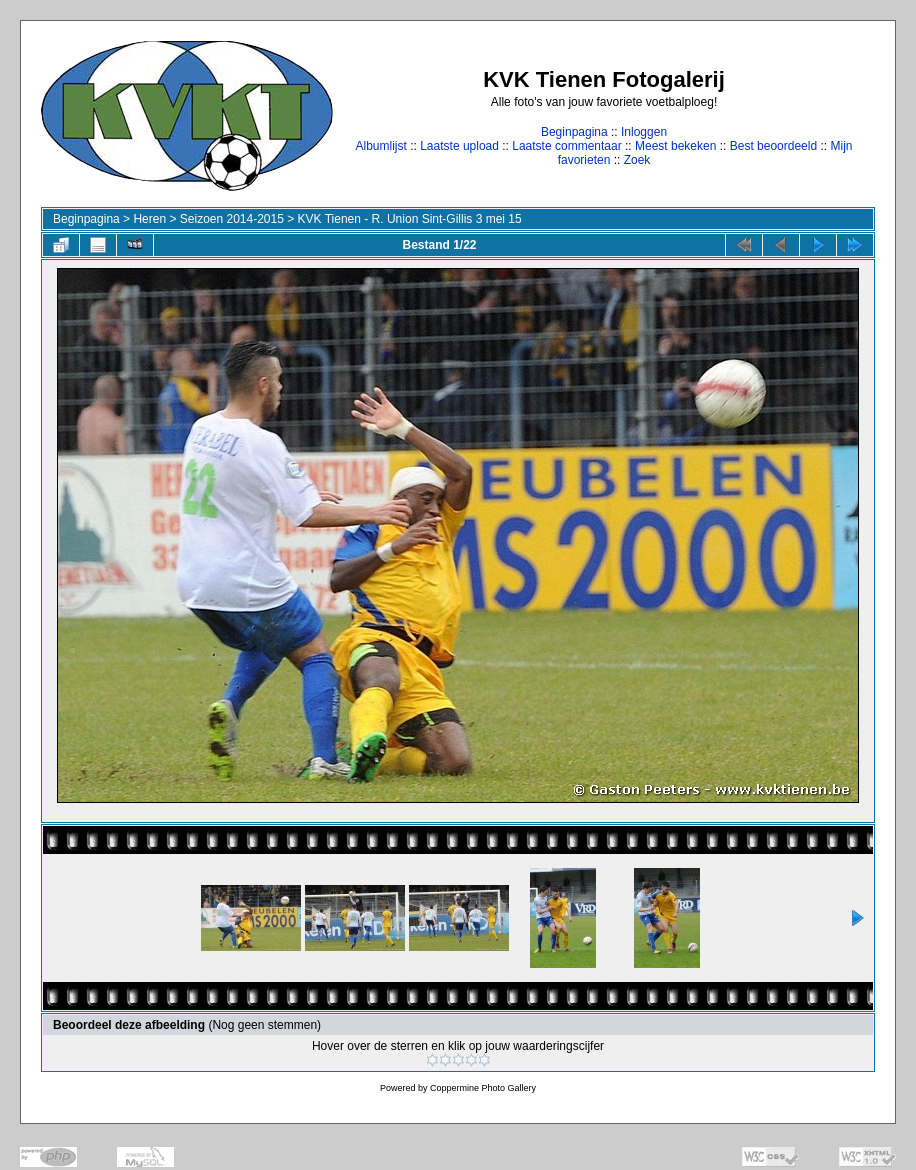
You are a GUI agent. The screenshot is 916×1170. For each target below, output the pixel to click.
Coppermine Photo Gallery (483, 1088)
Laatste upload (459, 146)
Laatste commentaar (566, 146)
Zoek (637, 160)
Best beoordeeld (773, 146)
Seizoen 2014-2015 (232, 219)
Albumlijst (380, 146)
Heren (149, 219)
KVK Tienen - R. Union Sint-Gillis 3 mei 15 (410, 219)
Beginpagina (574, 132)
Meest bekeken (675, 146)
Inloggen (644, 132)
